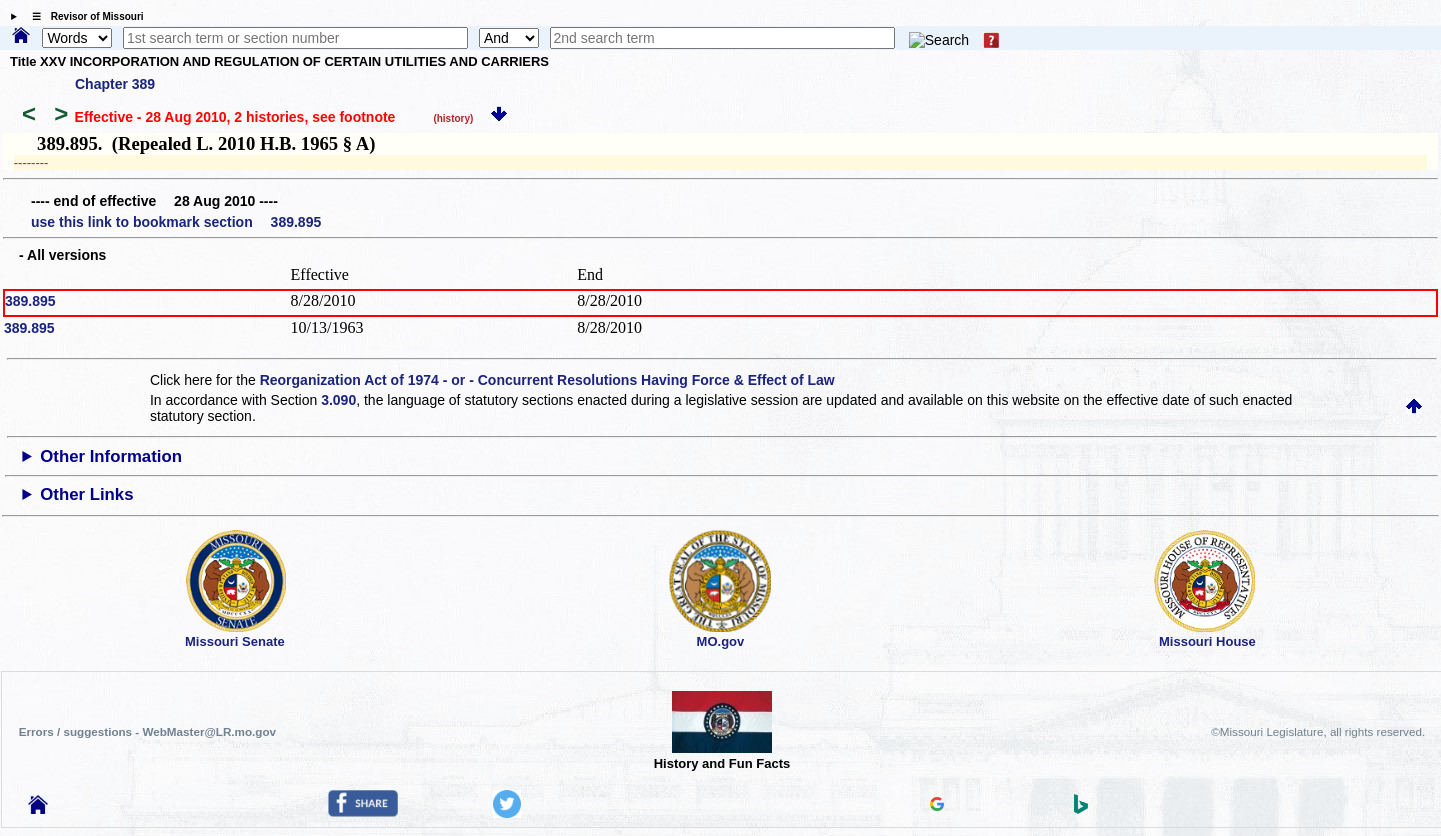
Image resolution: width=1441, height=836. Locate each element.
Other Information (111, 456)
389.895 (30, 301)
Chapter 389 (115, 84)
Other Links (86, 494)
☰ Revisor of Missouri (83, 16)
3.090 (338, 400)
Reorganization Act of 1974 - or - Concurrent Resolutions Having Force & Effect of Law (547, 380)
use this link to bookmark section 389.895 (176, 222)
